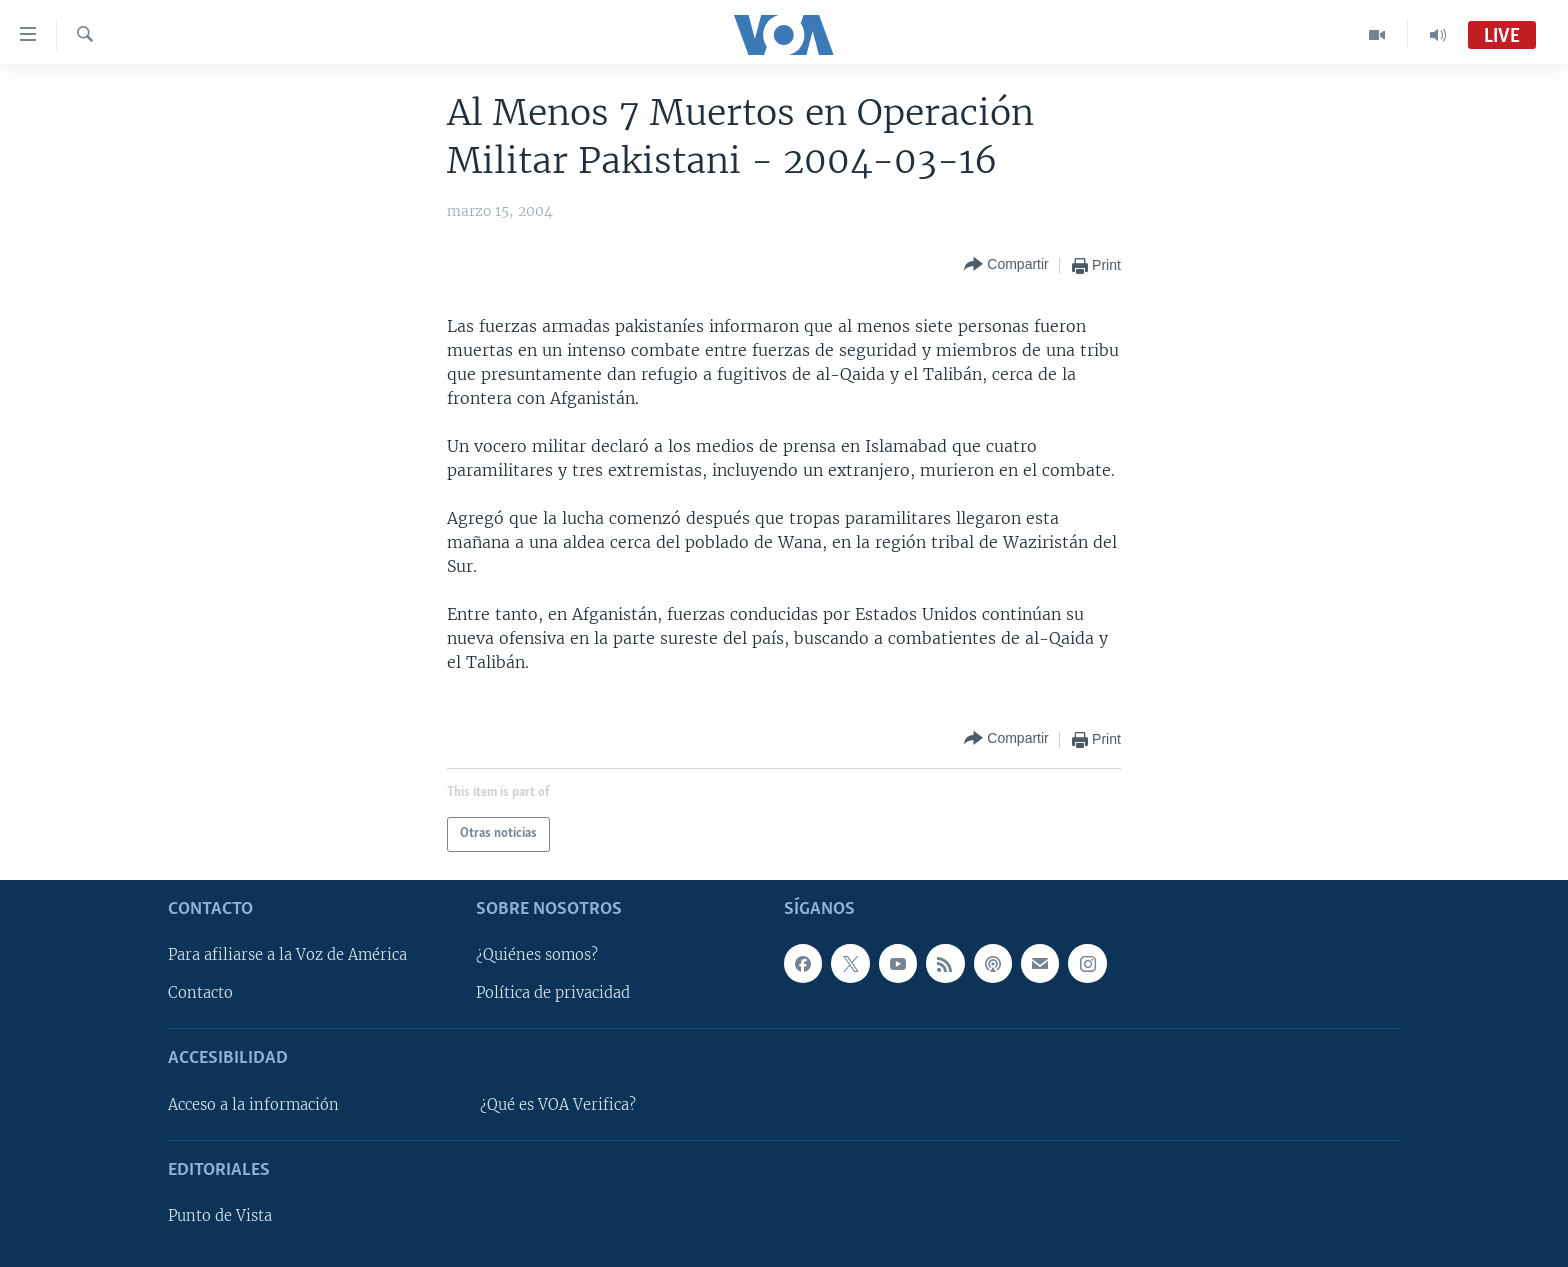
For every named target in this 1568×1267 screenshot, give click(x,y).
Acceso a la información (253, 1104)
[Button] (1006, 265)
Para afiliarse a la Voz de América (287, 955)
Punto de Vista (220, 1216)
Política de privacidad (553, 993)
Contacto (200, 993)
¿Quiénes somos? (537, 955)
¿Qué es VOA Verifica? (558, 1104)
